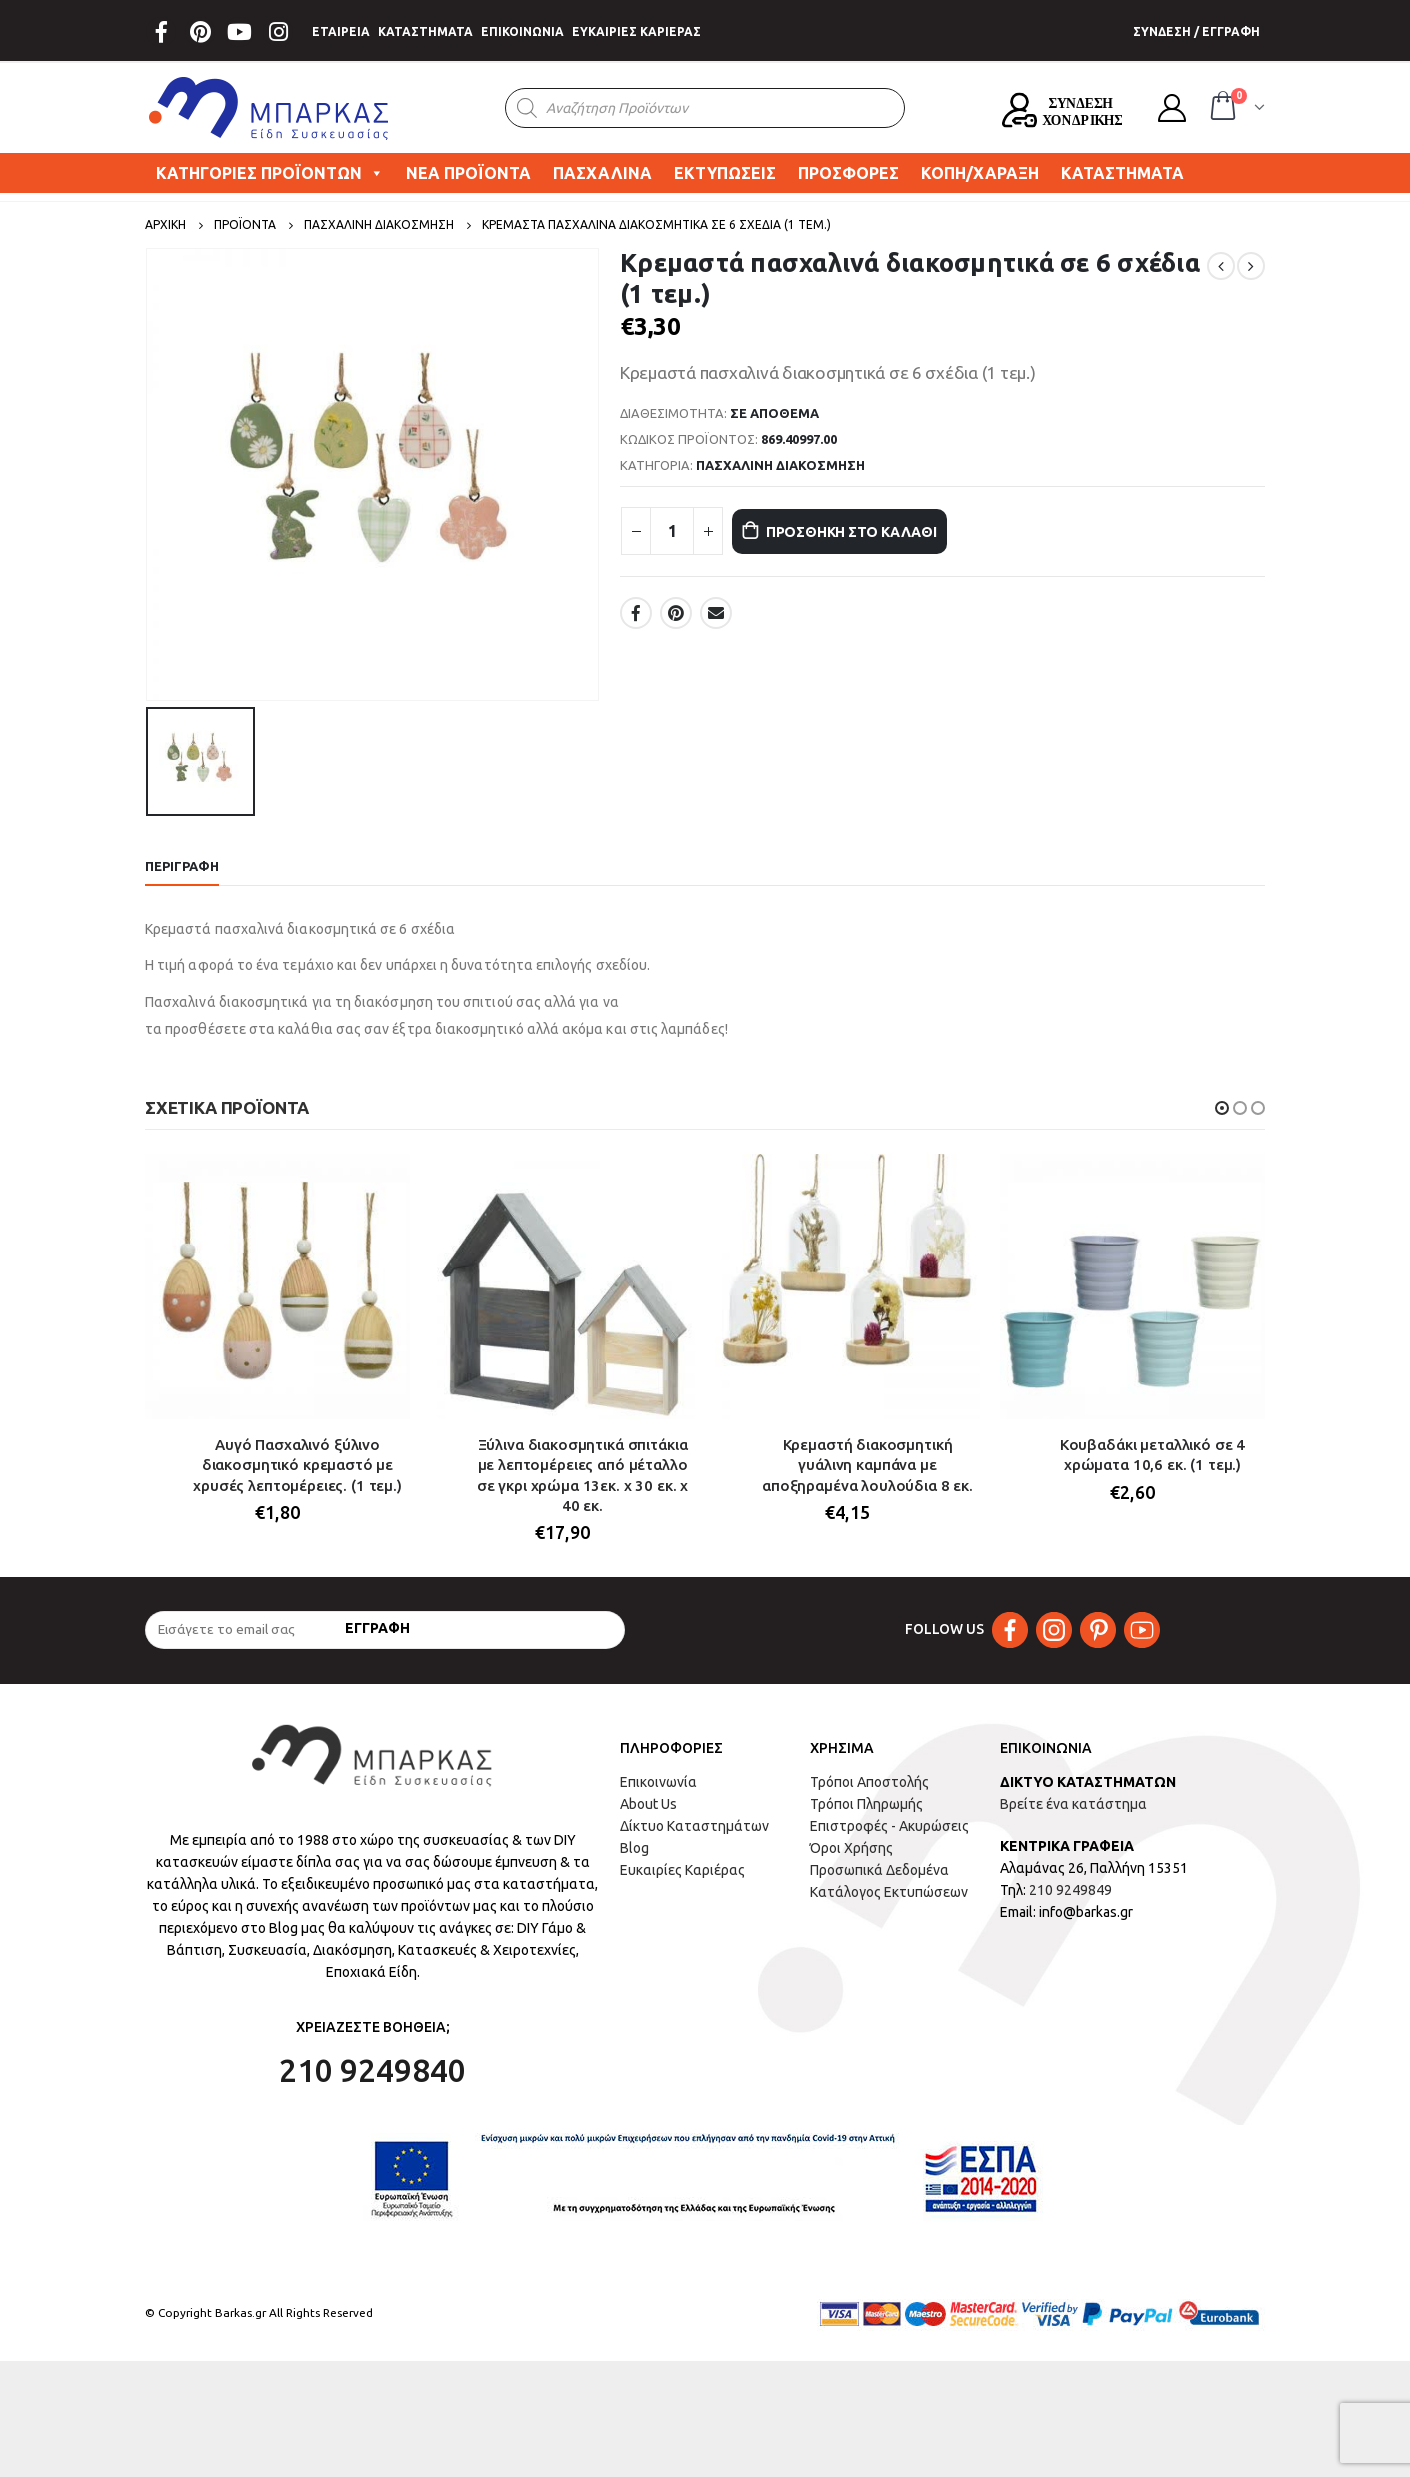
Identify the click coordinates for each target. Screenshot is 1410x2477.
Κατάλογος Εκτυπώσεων (889, 1903)
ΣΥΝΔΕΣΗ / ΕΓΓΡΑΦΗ (1196, 31)
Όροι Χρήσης (851, 1859)
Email (716, 613)
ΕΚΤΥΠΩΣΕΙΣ (725, 173)
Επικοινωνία (658, 1793)
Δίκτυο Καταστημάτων (694, 1837)
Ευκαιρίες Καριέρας (682, 1881)
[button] (1222, 1108)
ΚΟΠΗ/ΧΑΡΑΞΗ (980, 173)
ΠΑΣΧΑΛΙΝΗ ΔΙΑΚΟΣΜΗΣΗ (780, 465)
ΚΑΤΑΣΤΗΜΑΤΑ (425, 31)
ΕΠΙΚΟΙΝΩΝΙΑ (522, 31)
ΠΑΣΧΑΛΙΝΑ (602, 173)
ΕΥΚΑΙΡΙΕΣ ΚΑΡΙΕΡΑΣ (636, 31)
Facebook (636, 613)
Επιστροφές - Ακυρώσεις (889, 1837)
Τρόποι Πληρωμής (866, 1815)
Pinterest (676, 613)
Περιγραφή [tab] (182, 866)
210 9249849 (1070, 1901)
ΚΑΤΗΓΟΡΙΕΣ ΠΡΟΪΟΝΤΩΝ (270, 173)
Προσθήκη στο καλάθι (877, 531)
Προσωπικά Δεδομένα (879, 1881)
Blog (634, 1859)
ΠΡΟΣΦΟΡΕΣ (848, 173)
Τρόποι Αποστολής (869, 1793)
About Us (648, 1815)
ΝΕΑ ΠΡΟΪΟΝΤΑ (468, 173)
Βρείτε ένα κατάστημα (1073, 1815)
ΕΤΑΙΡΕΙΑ (341, 31)
